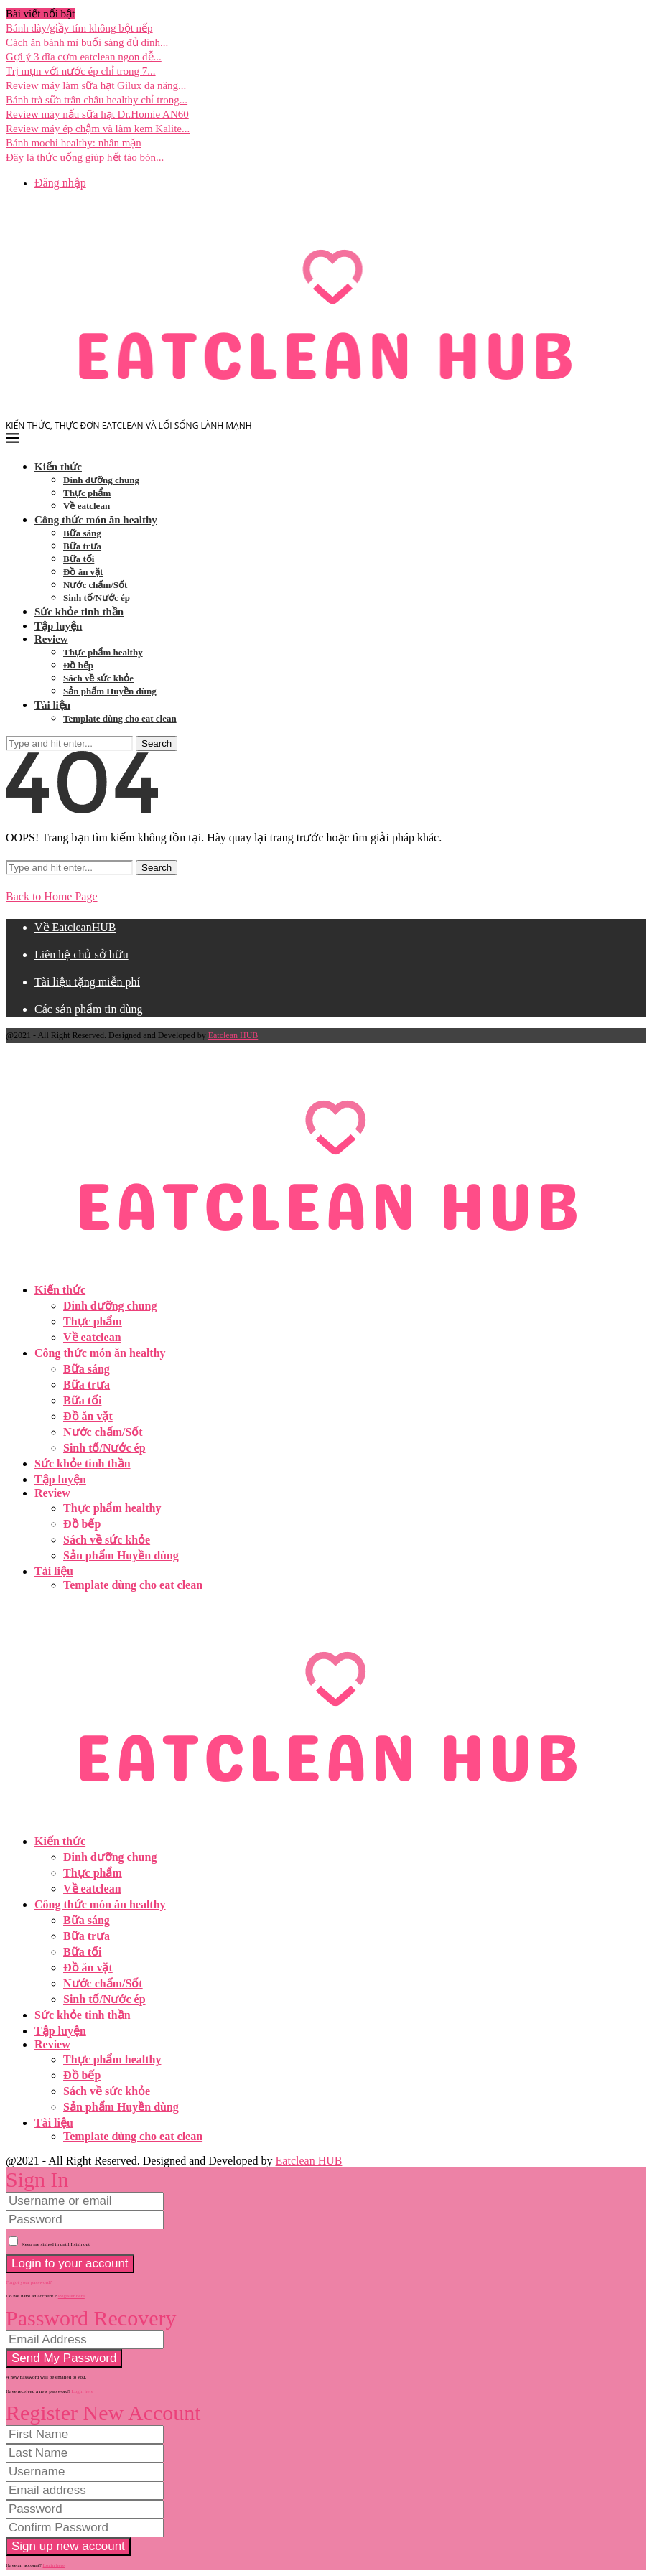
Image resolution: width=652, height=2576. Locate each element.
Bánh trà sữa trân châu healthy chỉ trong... (96, 100)
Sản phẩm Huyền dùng (110, 691)
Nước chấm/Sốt (95, 584)
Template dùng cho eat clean (120, 718)
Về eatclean (86, 505)
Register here (71, 2296)
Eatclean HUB (233, 1035)
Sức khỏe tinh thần (79, 611)
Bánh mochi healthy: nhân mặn (73, 143)
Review (51, 639)
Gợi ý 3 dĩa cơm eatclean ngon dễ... (84, 56)
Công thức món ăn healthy (95, 520)
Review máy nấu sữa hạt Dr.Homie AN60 (97, 114)
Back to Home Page (52, 896)
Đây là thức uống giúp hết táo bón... (85, 157)
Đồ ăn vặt (83, 571)
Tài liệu (52, 705)
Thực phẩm (87, 492)
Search (156, 743)
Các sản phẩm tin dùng (88, 1009)
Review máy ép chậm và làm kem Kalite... (98, 128)
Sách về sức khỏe (98, 678)
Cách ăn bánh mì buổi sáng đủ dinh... (87, 42)
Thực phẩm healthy (103, 652)
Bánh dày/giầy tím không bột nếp (79, 28)
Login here (83, 2391)
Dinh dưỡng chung (101, 480)
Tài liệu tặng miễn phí (87, 982)
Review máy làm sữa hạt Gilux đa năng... (96, 85)
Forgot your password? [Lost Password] (29, 2282)
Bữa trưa (82, 546)
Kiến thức (58, 466)
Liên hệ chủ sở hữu (81, 954)
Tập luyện (58, 626)
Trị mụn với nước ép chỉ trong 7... (81, 71)
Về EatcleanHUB (75, 927)
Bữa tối (78, 559)
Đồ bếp (78, 665)
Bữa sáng (82, 533)
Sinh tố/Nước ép (96, 597)
